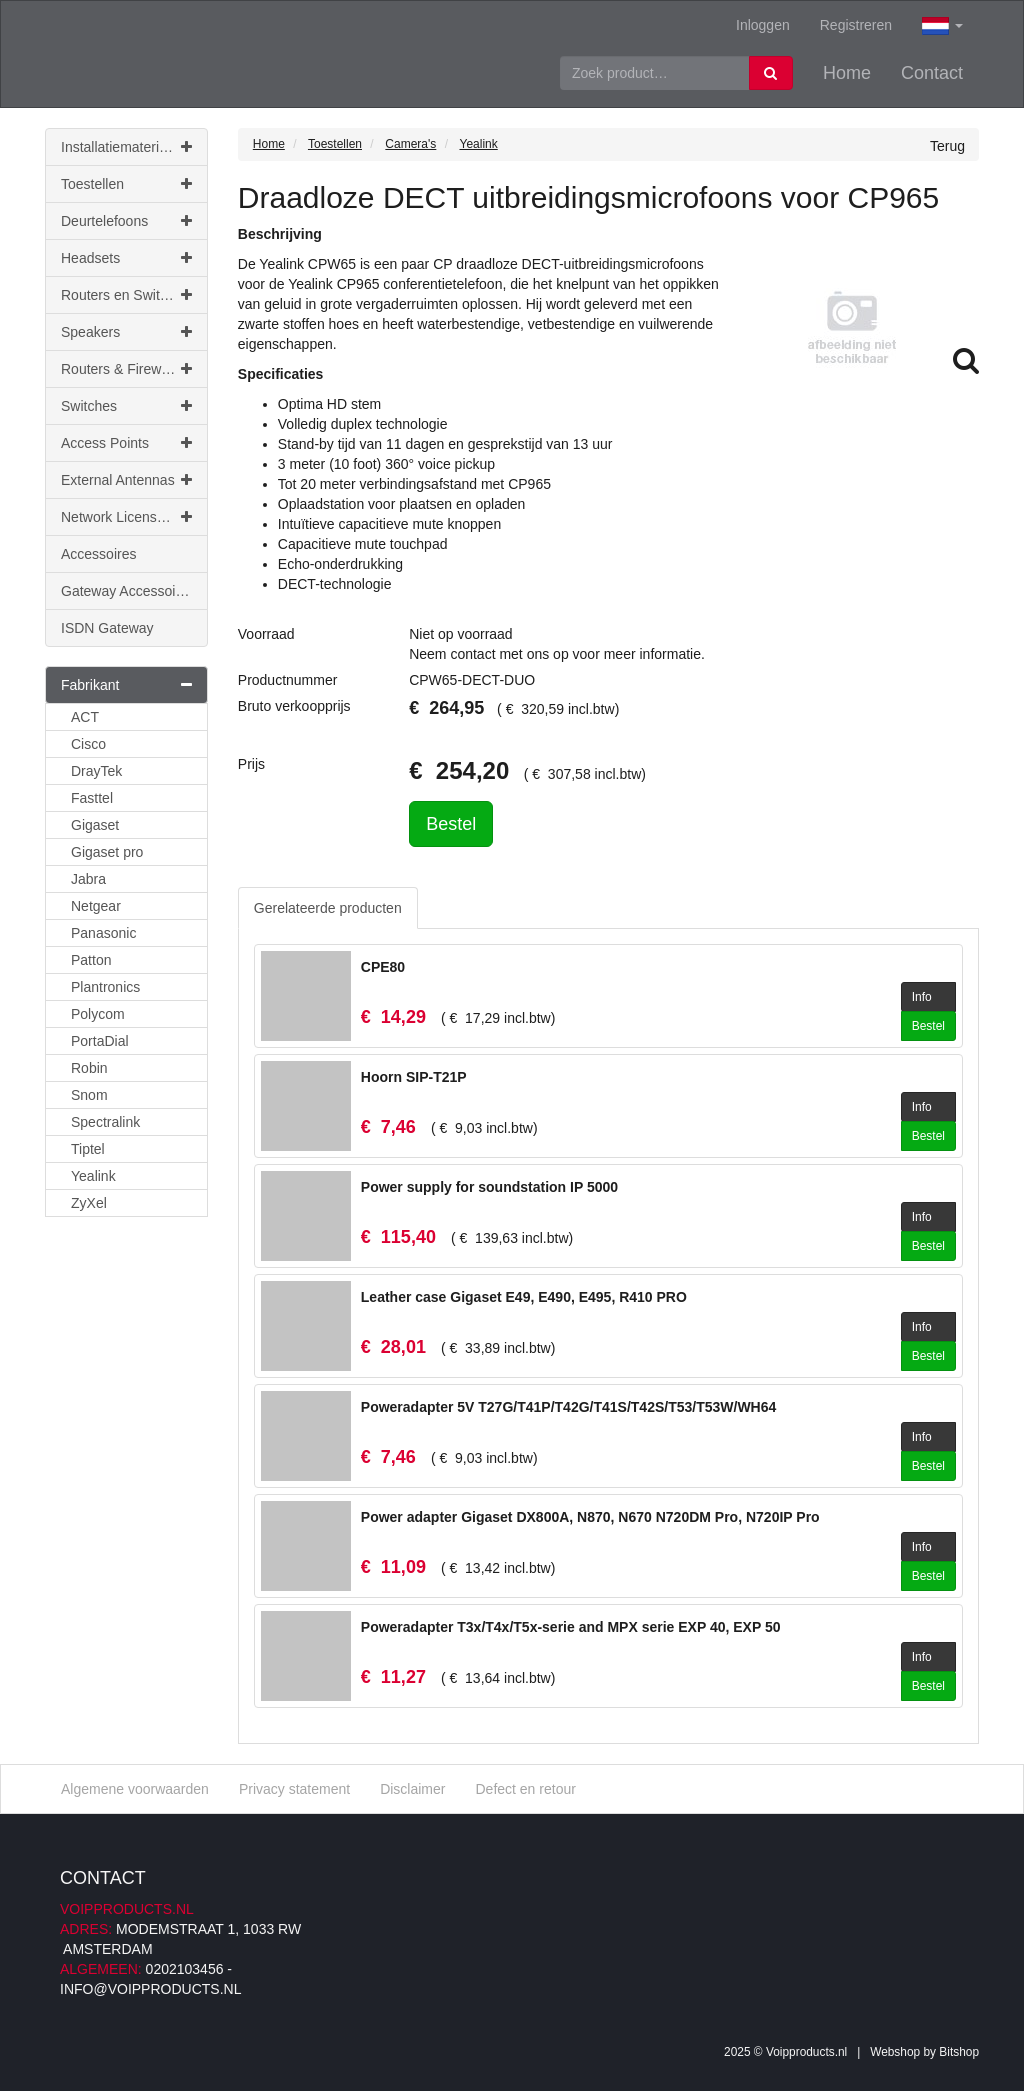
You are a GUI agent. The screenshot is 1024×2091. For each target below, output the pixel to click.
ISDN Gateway (107, 628)
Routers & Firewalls (126, 369)
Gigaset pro (107, 852)
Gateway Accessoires (128, 591)
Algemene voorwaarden (135, 1789)
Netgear (96, 906)
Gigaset (95, 825)
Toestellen (126, 184)
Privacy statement (294, 1789)
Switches (126, 406)
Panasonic (103, 933)
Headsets (126, 258)
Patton (91, 960)
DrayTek (96, 771)
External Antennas (126, 480)
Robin (89, 1068)
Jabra (88, 879)
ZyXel (89, 1203)
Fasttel (92, 798)
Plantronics (105, 987)
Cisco (88, 744)
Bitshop (959, 2052)
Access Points (126, 443)
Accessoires (98, 554)
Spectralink (105, 1122)
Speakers (126, 332)
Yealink (93, 1176)
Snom (89, 1095)
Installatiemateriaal (126, 147)
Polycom (98, 1014)
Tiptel (88, 1149)
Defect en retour (525, 1789)
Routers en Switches (126, 295)
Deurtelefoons (126, 221)
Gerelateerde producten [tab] (328, 908)
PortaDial (100, 1041)
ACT (85, 717)
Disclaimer (412, 1789)
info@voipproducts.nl (150, 1989)
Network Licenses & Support (134, 517)
